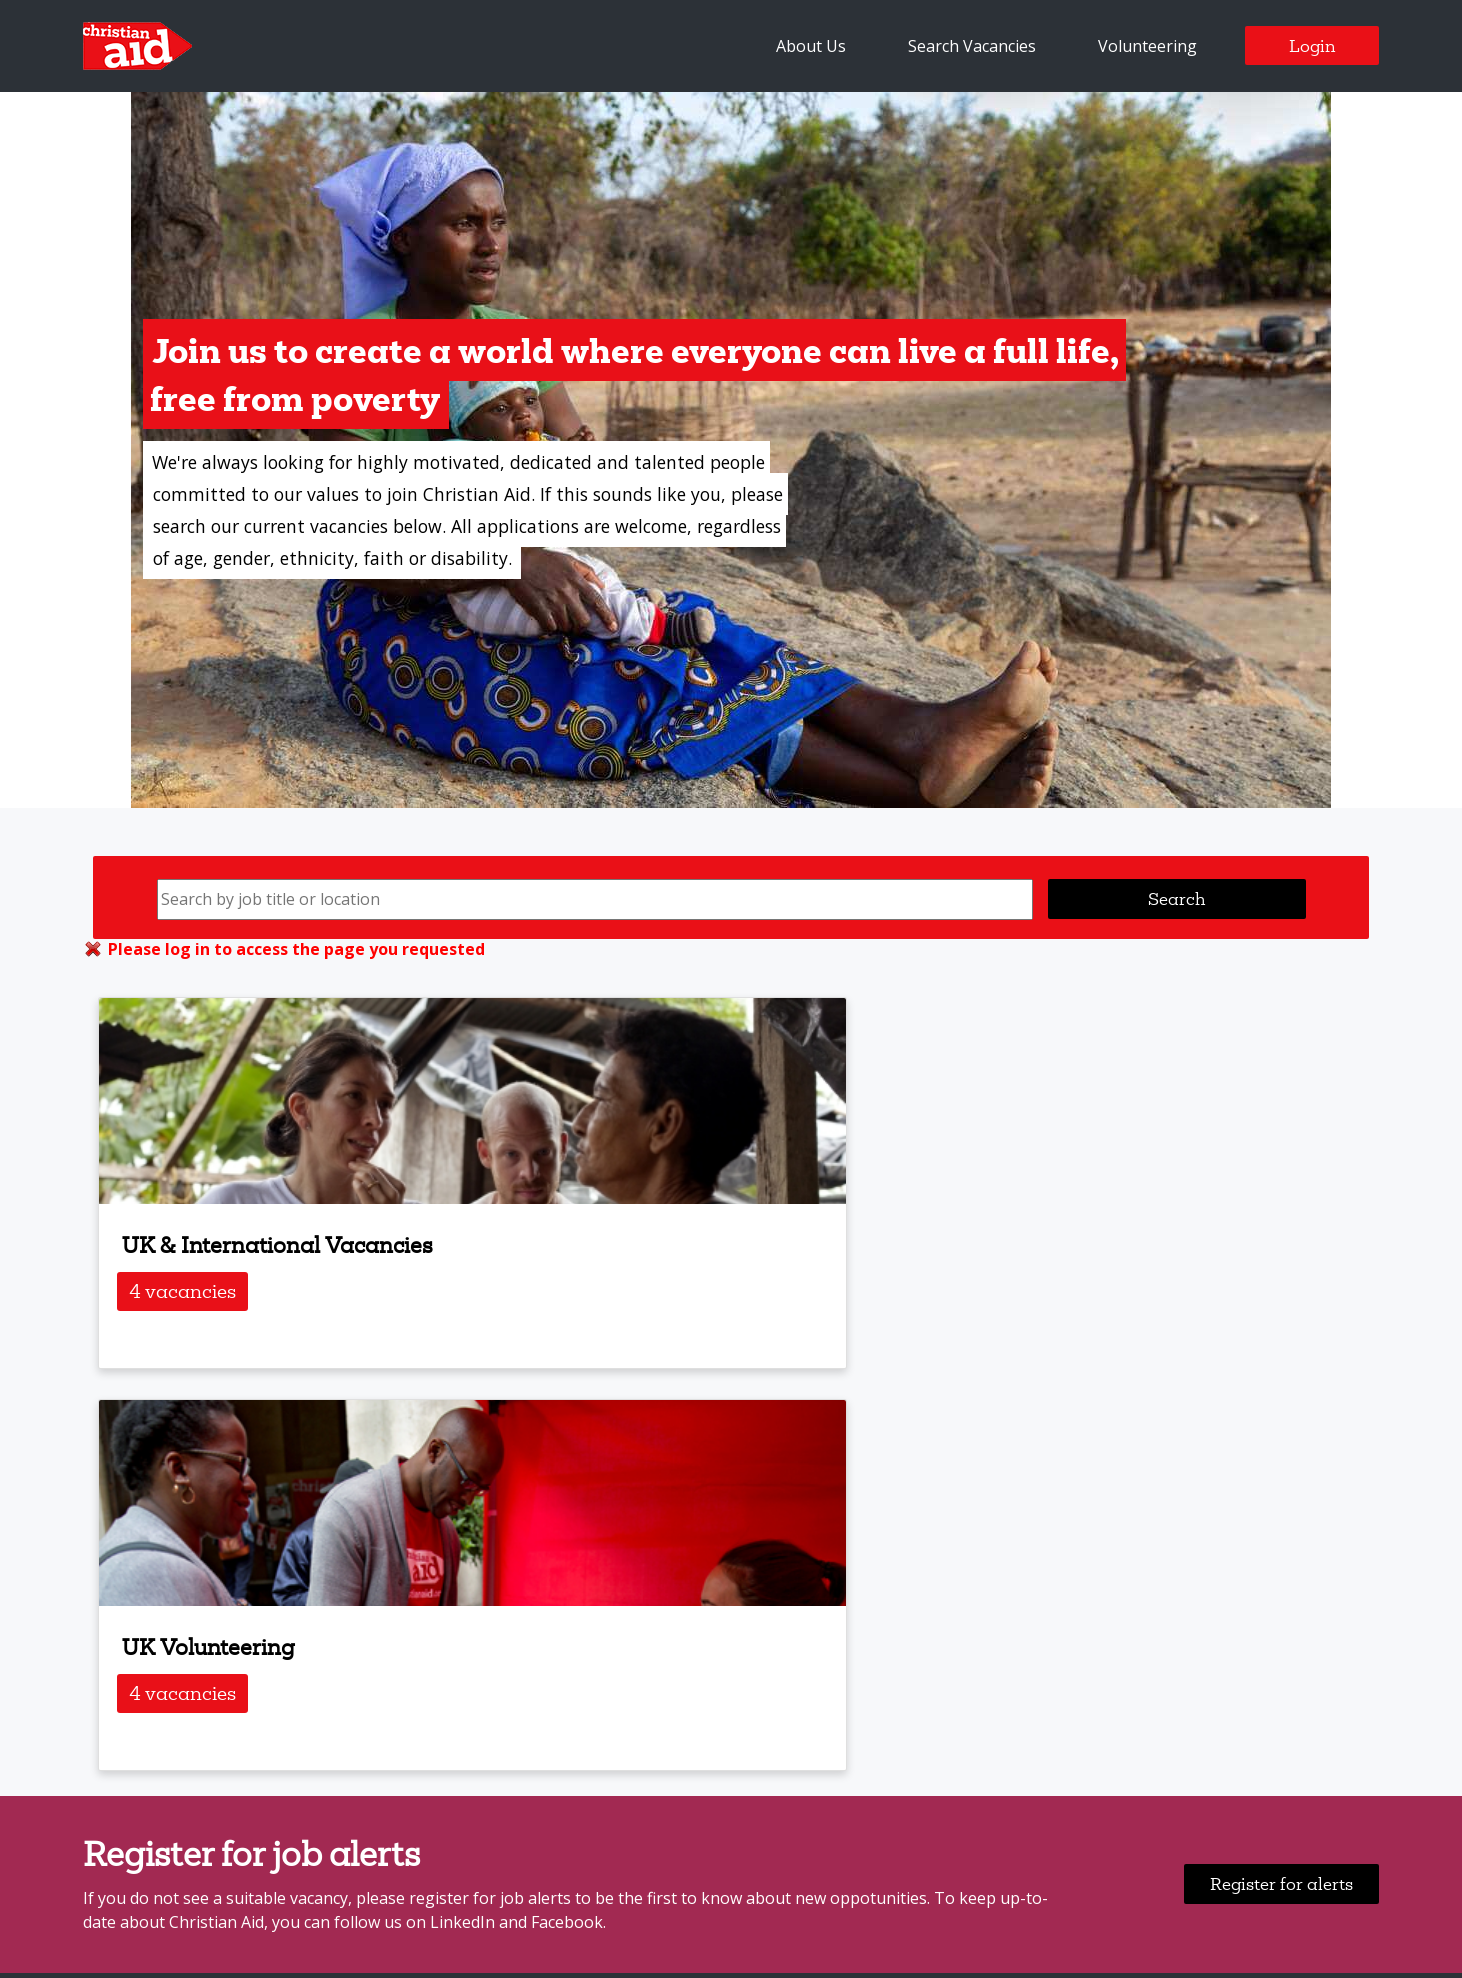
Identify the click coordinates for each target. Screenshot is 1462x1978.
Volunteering (1147, 46)
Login (1312, 45)
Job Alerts (278, 1638)
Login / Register (406, 1638)
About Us (811, 46)
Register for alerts (1281, 1481)
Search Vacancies (972, 46)
